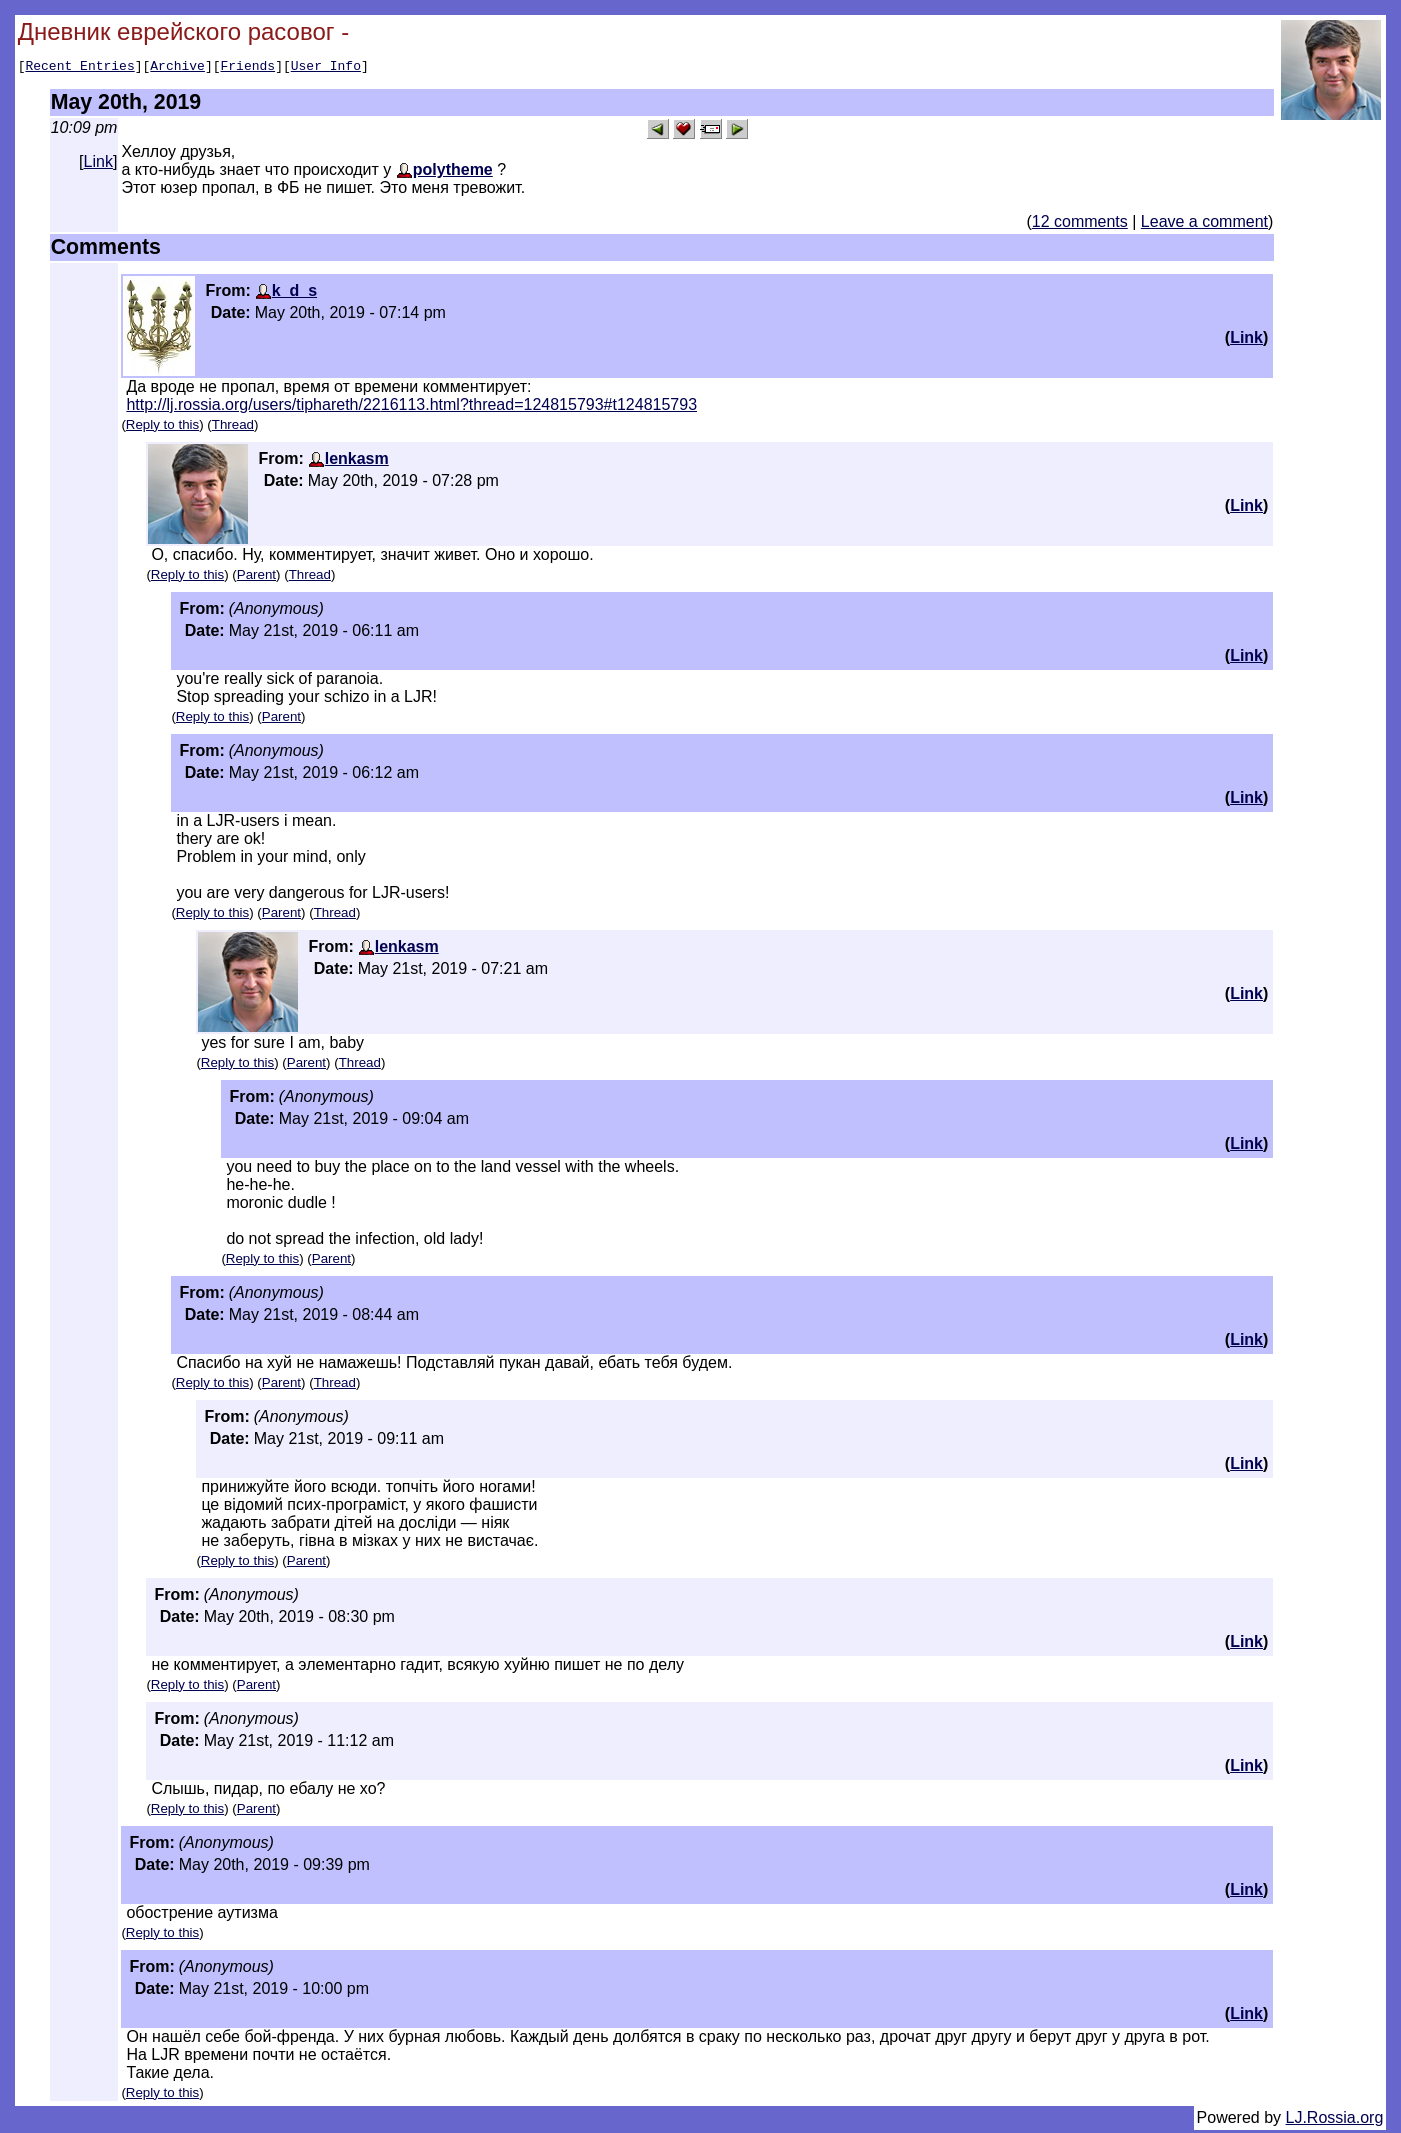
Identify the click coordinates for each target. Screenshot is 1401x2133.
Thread (233, 427)
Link (98, 164)
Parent (256, 577)
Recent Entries (79, 68)
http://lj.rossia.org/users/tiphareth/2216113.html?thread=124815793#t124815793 (411, 407)
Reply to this (162, 427)
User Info (326, 68)
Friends (248, 68)
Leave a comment (1204, 224)
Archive (177, 68)
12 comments (1080, 224)
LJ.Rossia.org (1335, 2120)
